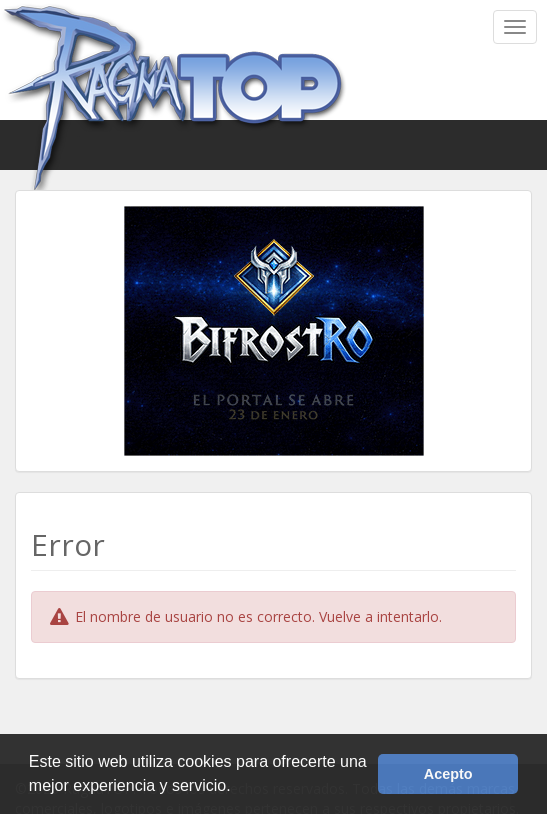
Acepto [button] (448, 774)
